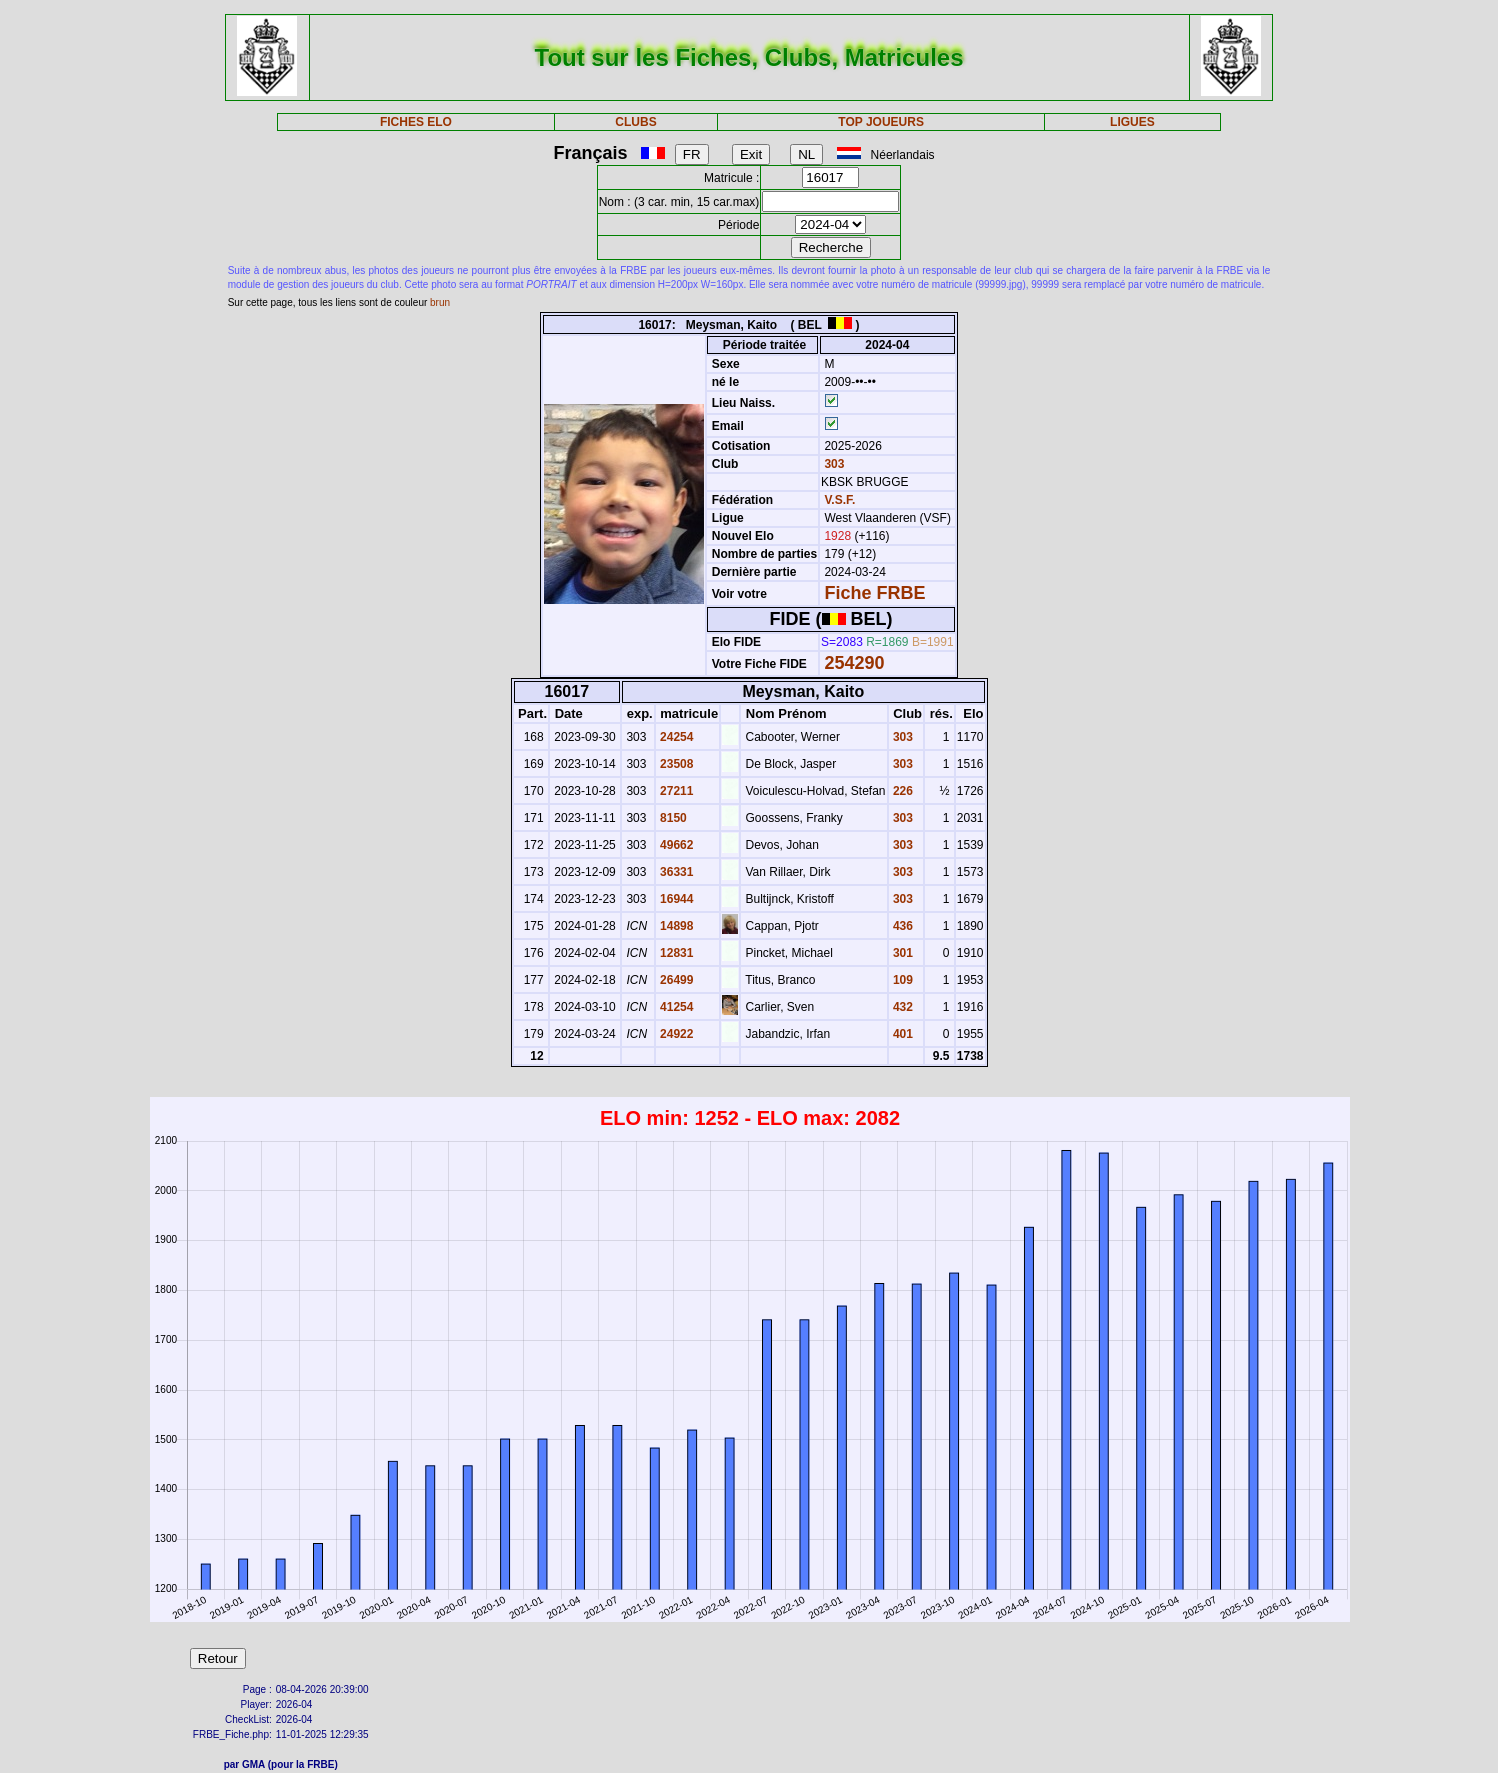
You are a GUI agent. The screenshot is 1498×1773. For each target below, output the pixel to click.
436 (901, 926)
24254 (675, 737)
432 (901, 1007)
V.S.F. (839, 500)
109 (901, 980)
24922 (675, 1034)
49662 (675, 845)
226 (901, 791)
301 (901, 953)
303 (832, 464)
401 (901, 1034)
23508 (675, 764)
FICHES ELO (416, 122)
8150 (672, 818)
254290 (854, 663)
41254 (675, 1007)
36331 (675, 872)
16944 (675, 899)
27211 (675, 791)
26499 (675, 980)
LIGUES (1132, 122)
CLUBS (635, 122)
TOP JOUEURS (881, 122)
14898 (675, 926)
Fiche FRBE (874, 593)
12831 (675, 953)
